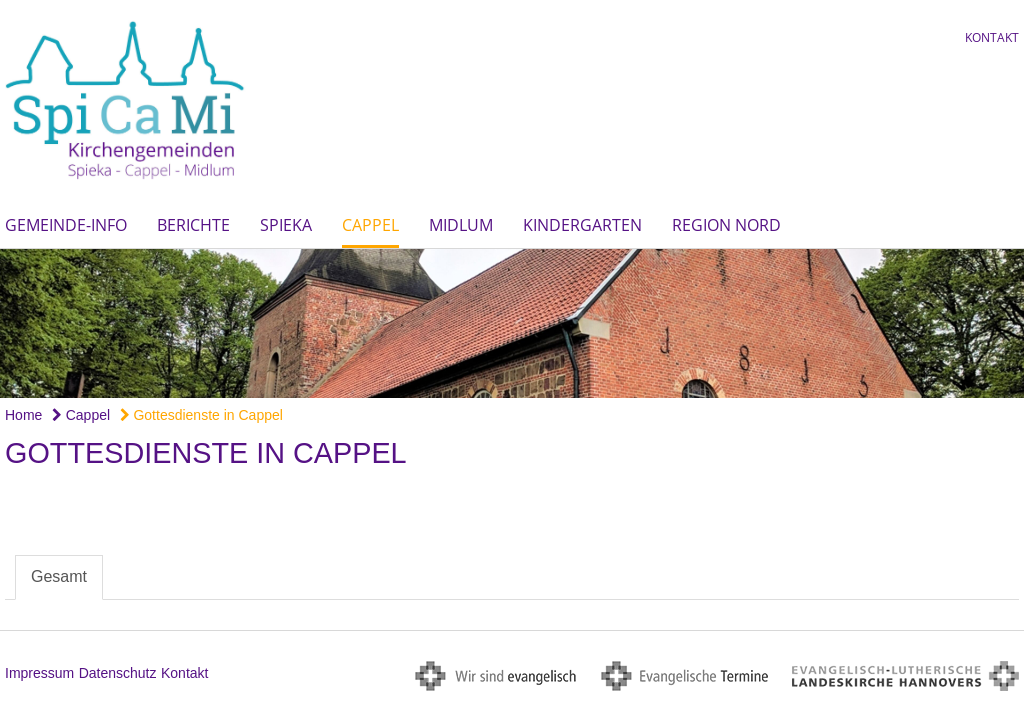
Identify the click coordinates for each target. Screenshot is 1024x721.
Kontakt (992, 37)
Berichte (193, 225)
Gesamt (59, 576)
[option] (512, 323)
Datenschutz (118, 673)
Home (23, 415)
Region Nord (726, 225)
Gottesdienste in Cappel (201, 415)
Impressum (39, 673)
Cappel (370, 225)
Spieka (286, 225)
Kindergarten (582, 225)
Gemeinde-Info (66, 225)
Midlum (461, 225)
